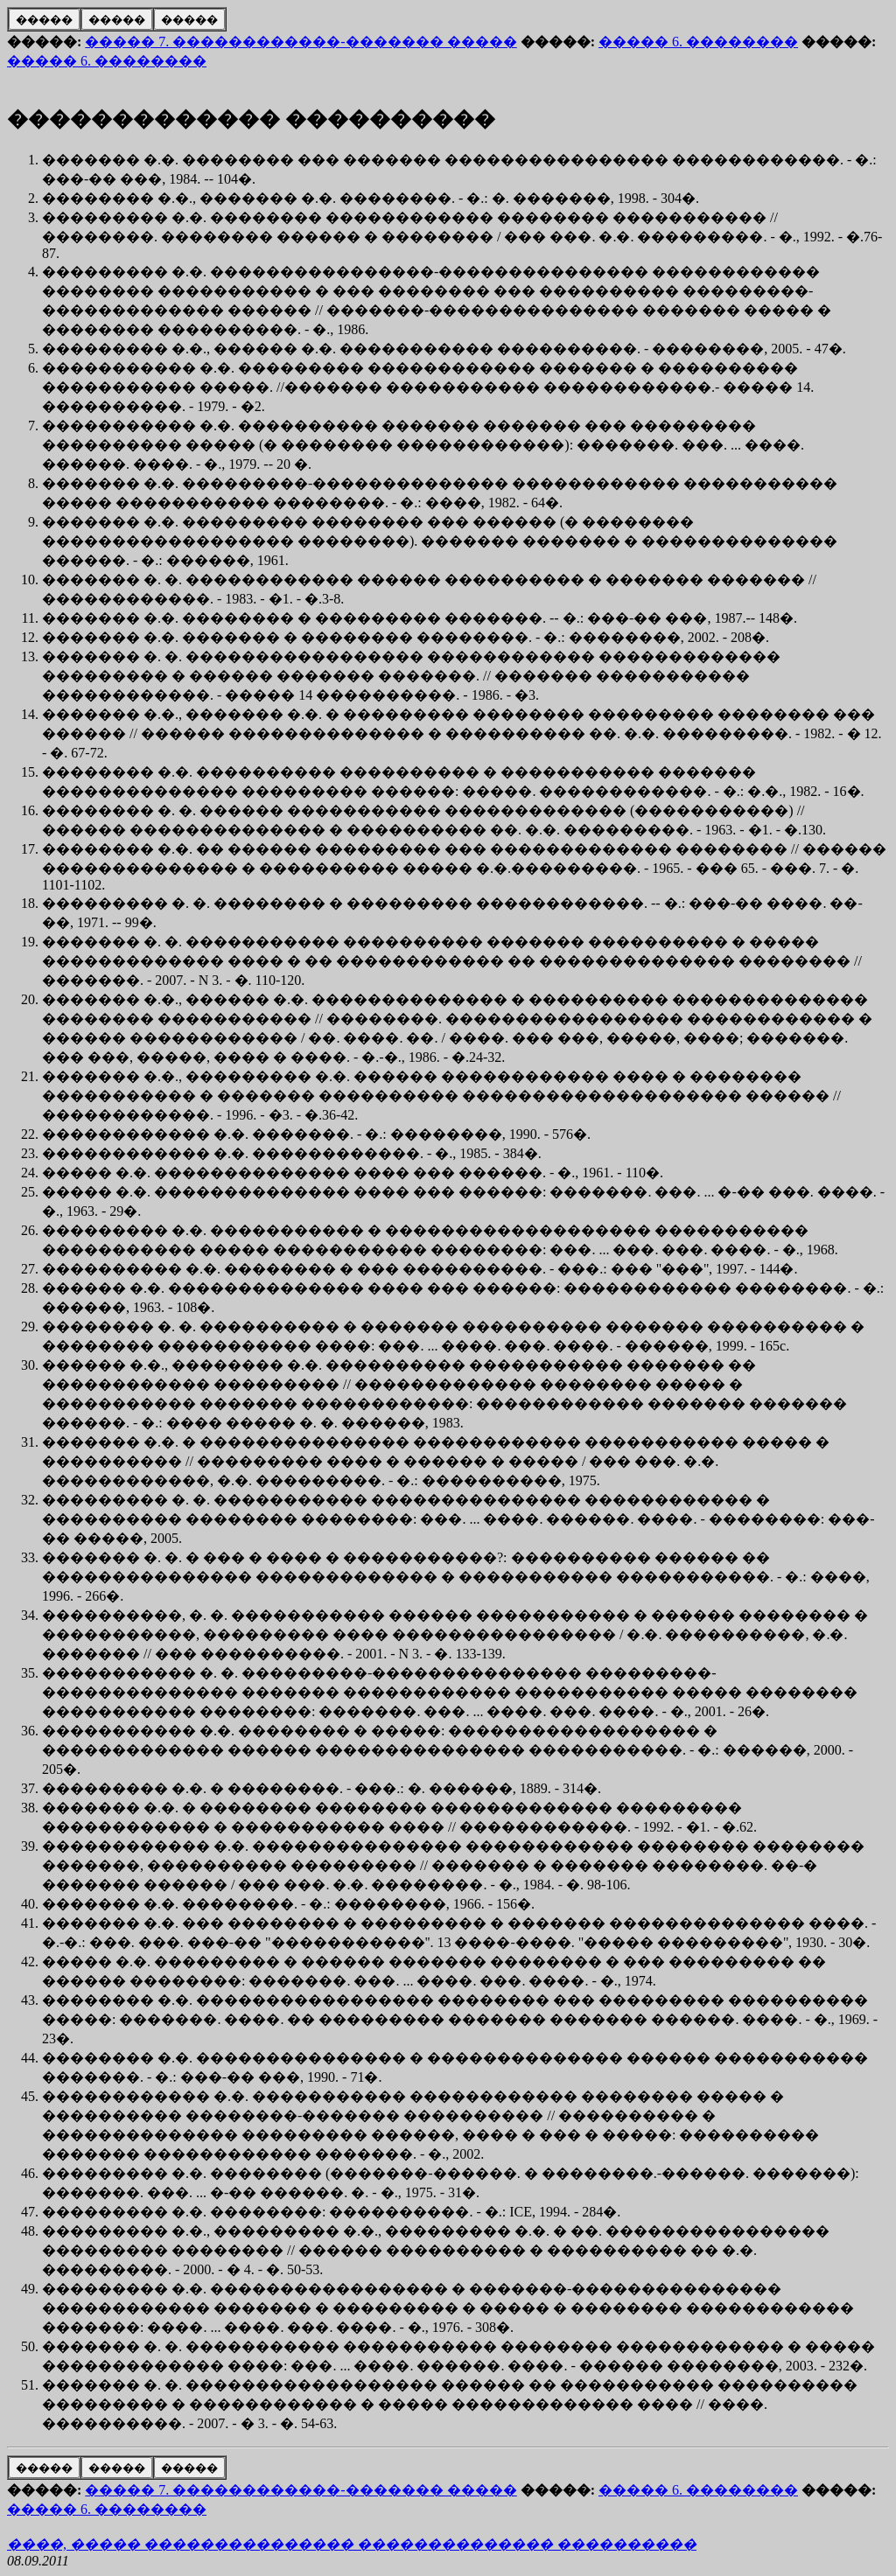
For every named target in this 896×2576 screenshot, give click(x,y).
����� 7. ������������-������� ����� (300, 41)
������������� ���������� (251, 119)
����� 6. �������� (698, 41)
